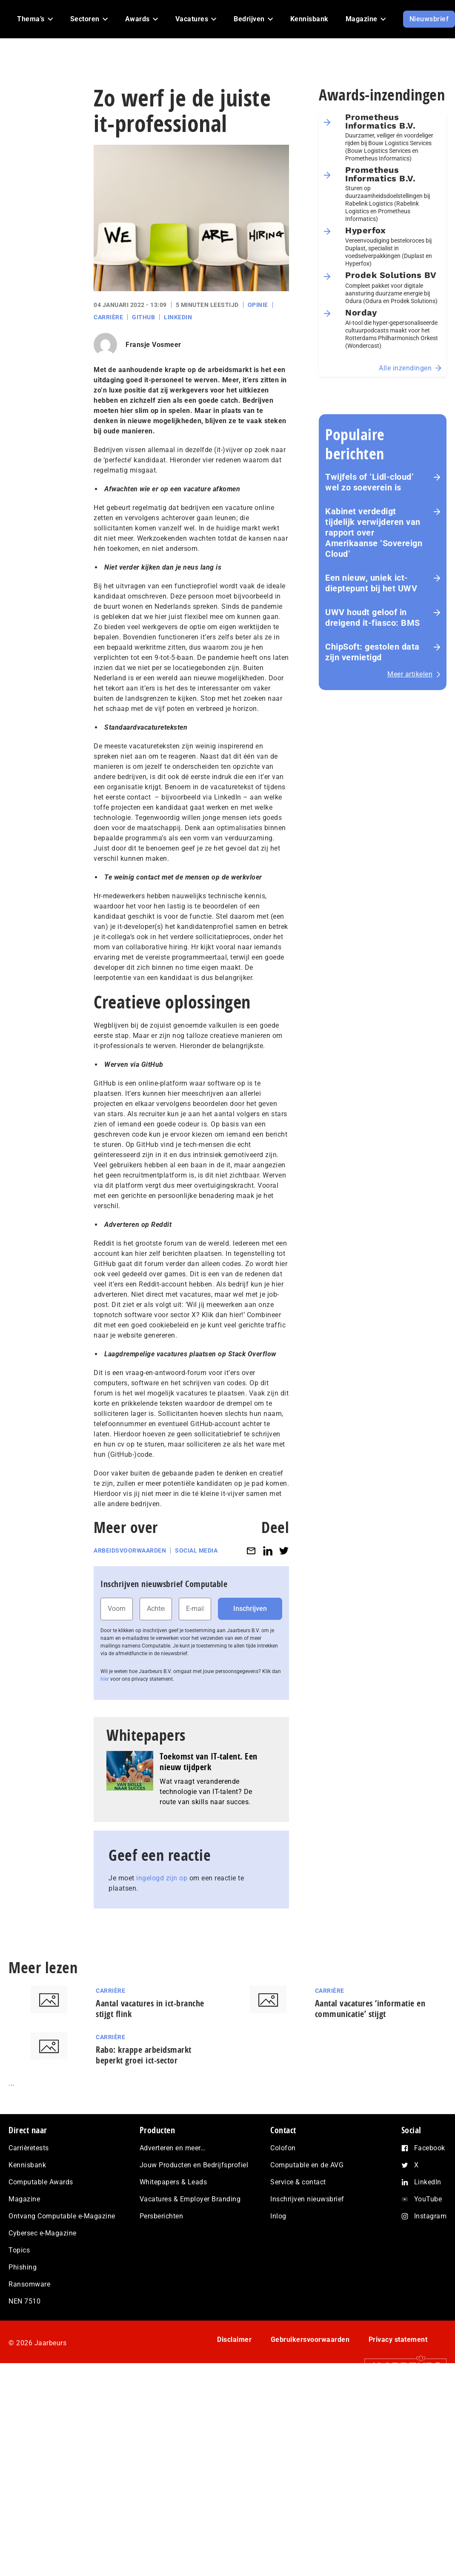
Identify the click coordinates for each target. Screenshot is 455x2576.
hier (104, 1679)
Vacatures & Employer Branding (190, 2199)
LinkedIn (178, 317)
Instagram (430, 2216)
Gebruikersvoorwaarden (310, 2339)
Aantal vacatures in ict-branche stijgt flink (150, 2008)
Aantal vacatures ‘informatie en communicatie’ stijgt (370, 2008)
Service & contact (298, 2182)
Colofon (283, 2148)
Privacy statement (398, 2339)
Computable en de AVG (306, 2165)
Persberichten (161, 2216)
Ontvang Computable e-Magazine (62, 2216)
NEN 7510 (24, 2301)
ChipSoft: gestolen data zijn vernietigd (372, 652)
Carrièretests (29, 2148)
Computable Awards (41, 2182)
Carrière (108, 317)
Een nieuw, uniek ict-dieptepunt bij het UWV (371, 583)
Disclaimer (234, 2339)
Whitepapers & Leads (173, 2182)
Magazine (24, 2199)
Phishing (23, 2267)
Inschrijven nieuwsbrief (307, 2199)
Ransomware (29, 2284)
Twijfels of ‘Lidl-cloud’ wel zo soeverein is (369, 482)
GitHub (143, 317)
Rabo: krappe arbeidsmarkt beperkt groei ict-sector (144, 2055)
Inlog (278, 2216)
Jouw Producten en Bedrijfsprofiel (194, 2165)
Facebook (429, 2148)
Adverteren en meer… (173, 2148)
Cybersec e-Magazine (43, 2233)
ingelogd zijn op (161, 1878)
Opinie (258, 304)
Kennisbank (27, 2165)
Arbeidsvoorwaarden (130, 1550)
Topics (19, 2250)
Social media (196, 1550)
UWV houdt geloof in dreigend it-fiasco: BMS (372, 617)
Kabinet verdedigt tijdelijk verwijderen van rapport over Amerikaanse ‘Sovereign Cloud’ (373, 532)
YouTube (428, 2199)
